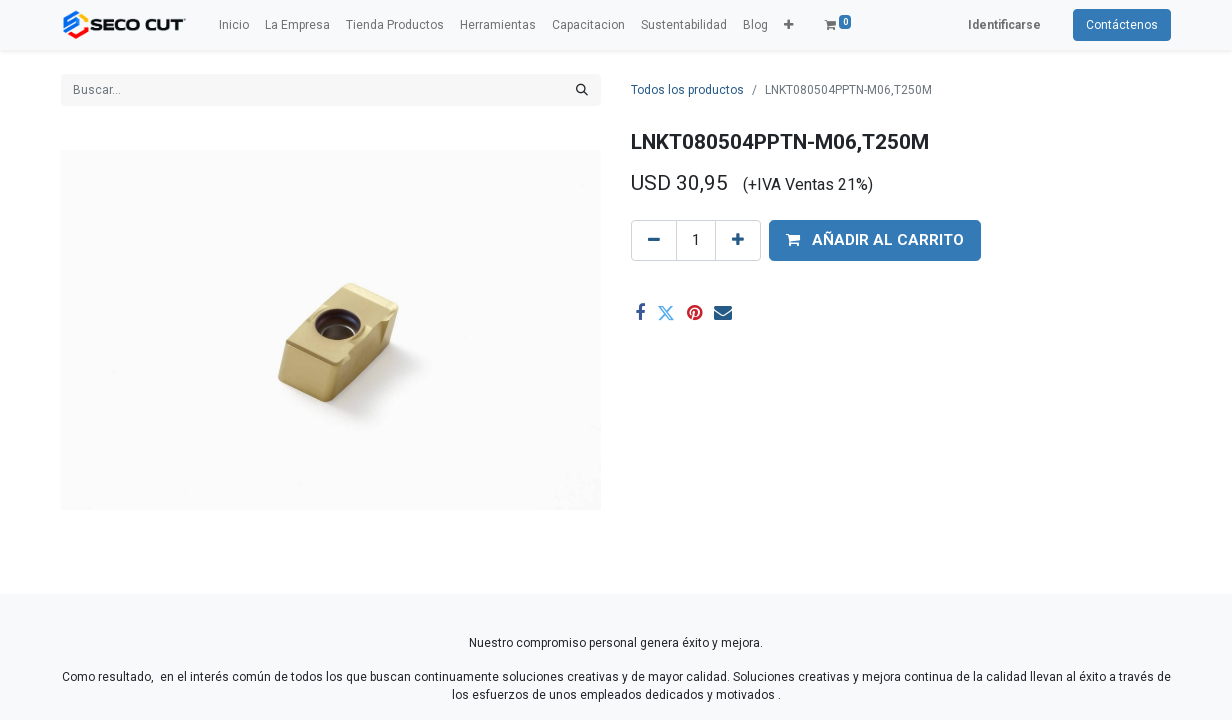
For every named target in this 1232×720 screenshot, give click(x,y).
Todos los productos (687, 90)
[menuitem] (234, 25)
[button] (788, 25)
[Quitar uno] (654, 240)
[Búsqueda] (582, 90)
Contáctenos (1122, 25)
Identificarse (1004, 25)
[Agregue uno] (738, 240)
